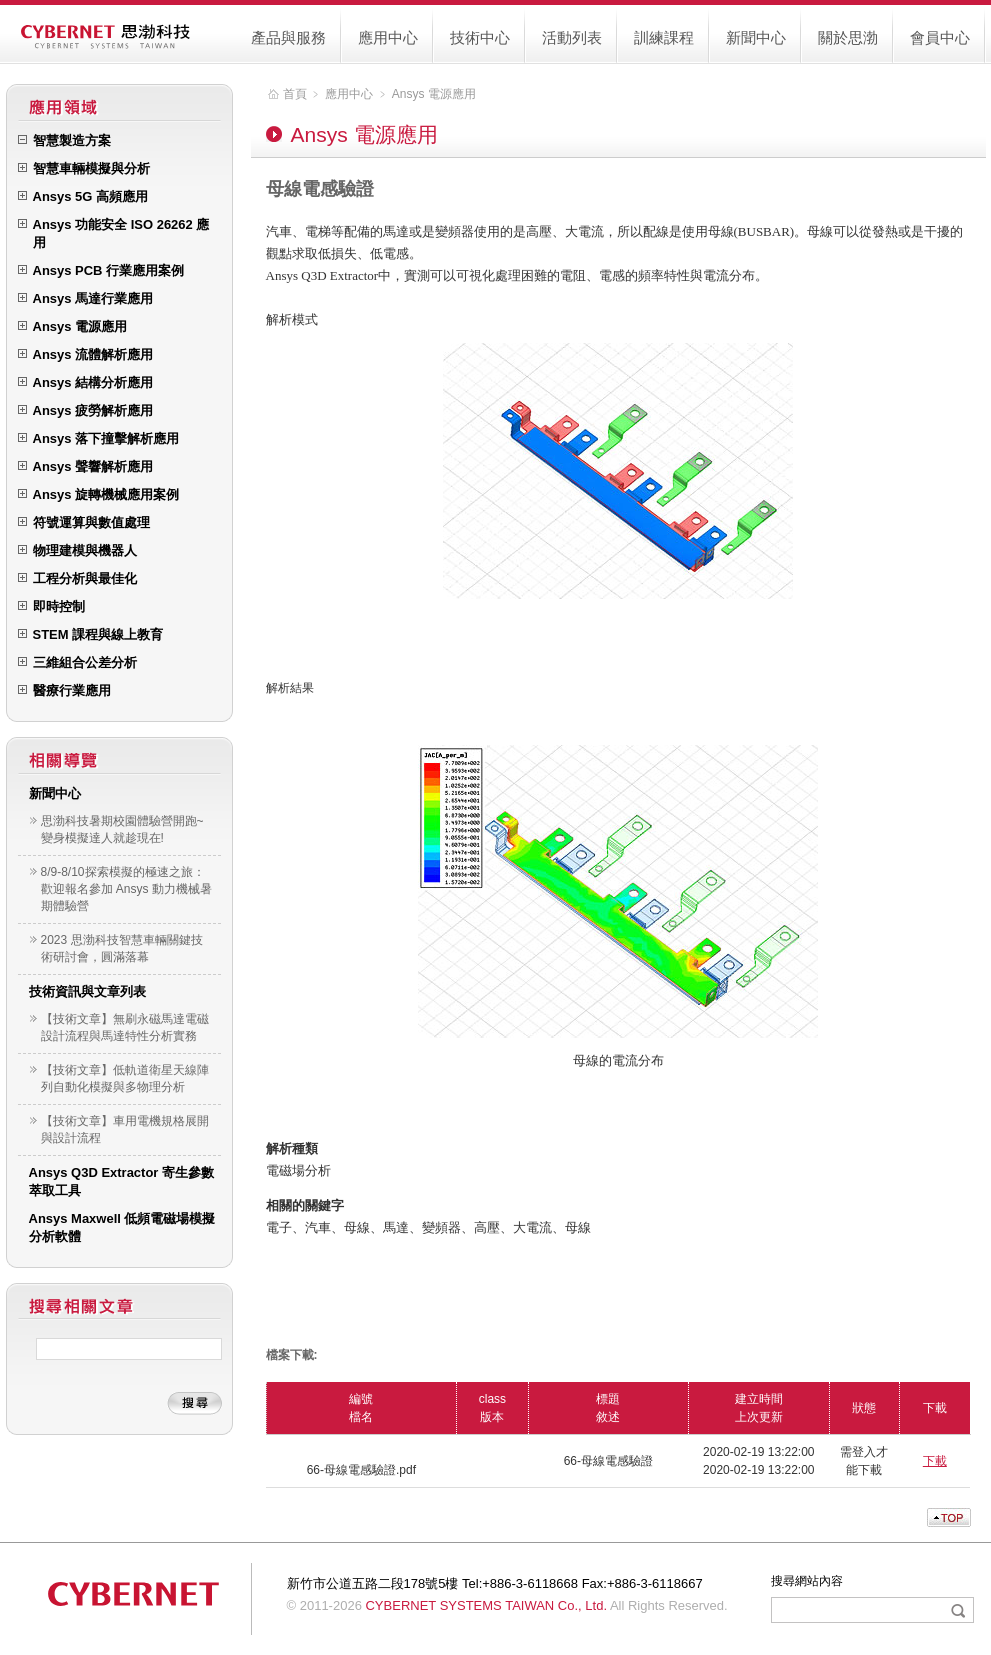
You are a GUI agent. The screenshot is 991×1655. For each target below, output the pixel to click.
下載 (935, 1461)
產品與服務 (288, 37)
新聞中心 (756, 37)
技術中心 (480, 37)
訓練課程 (664, 37)
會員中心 (940, 37)
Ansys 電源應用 (434, 94)
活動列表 (572, 37)
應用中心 (388, 37)
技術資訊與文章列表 (87, 991)
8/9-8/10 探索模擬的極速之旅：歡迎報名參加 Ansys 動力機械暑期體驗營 (126, 889)
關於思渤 (848, 37)
